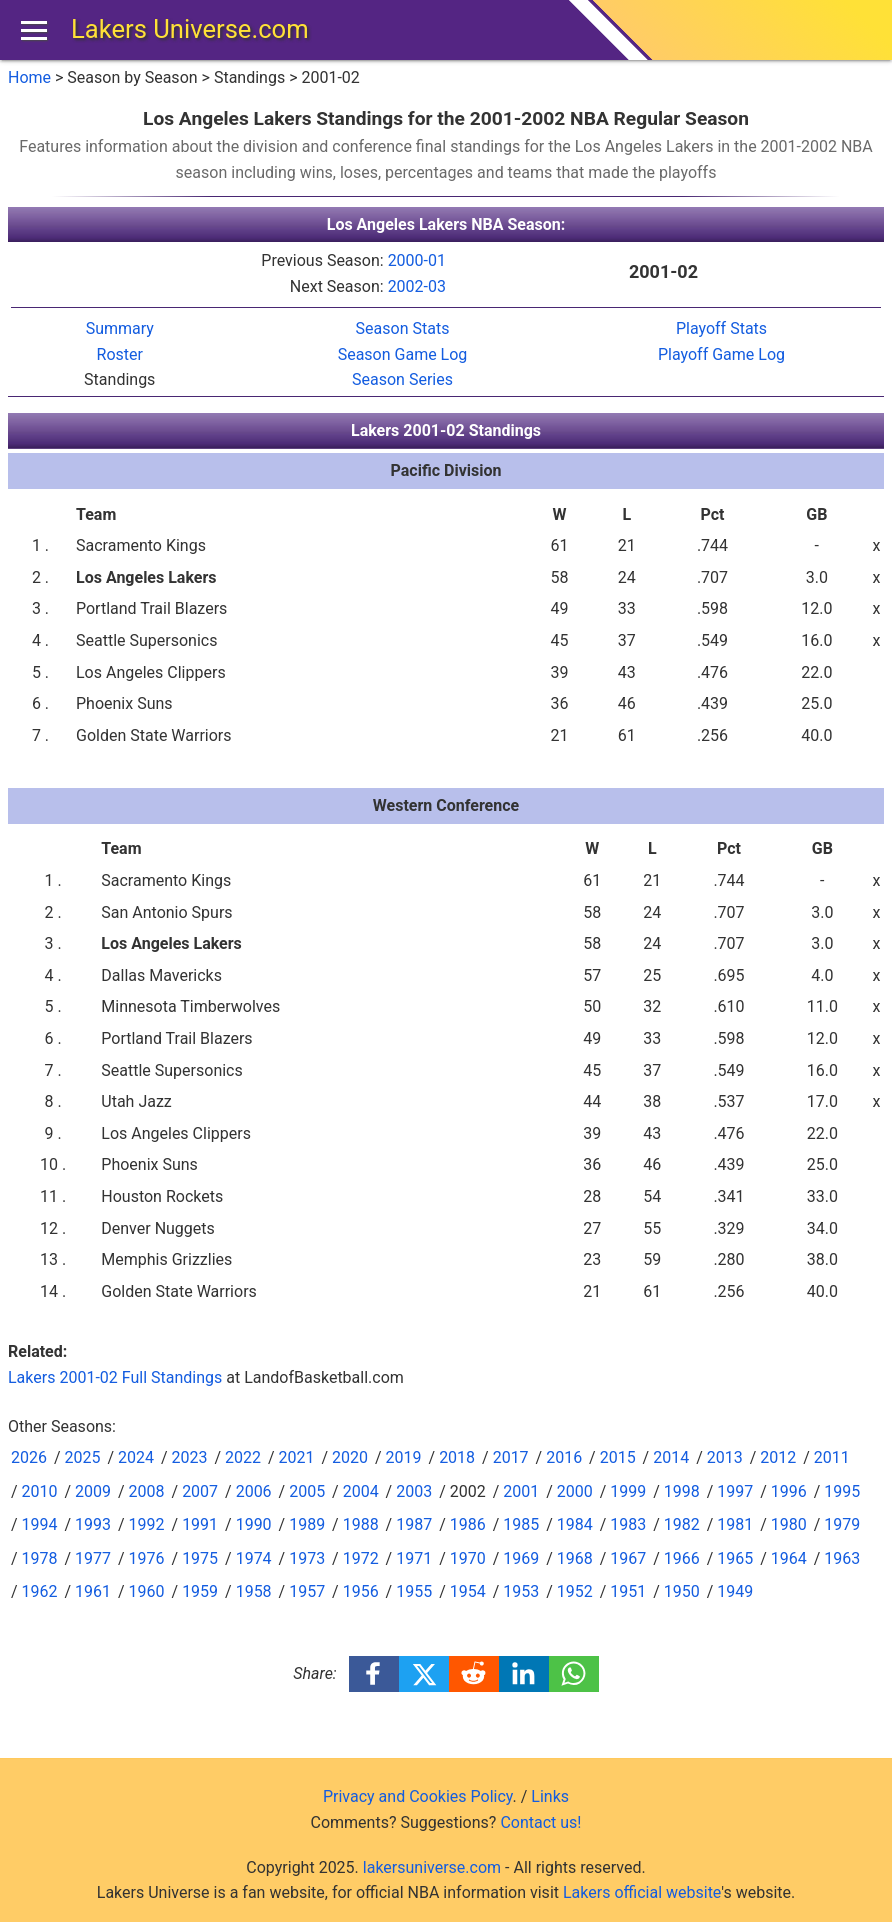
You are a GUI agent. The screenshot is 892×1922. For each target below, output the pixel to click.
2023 (190, 1457)
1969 (521, 1558)
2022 (243, 1457)
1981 (735, 1524)
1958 (254, 1591)
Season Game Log (403, 354)
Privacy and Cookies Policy (418, 1796)
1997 (735, 1491)
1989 (307, 1524)
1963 (842, 1558)
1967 (628, 1558)
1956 (361, 1591)
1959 (200, 1591)
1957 (307, 1591)
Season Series (402, 379)
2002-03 (417, 286)
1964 (789, 1558)
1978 (40, 1558)
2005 (307, 1491)
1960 (147, 1591)
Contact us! (540, 1822)
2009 (93, 1491)
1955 (414, 1591)
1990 (254, 1524)
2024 (136, 1457)
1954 (468, 1591)
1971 (414, 1558)
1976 (147, 1558)
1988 (361, 1524)
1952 (575, 1591)
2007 (200, 1491)
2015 (618, 1457)
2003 (414, 1491)
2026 (29, 1457)
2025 (83, 1457)
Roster (120, 354)
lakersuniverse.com (432, 1867)
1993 (93, 1524)
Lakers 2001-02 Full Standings (115, 1377)
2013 (725, 1457)
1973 (307, 1558)
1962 (40, 1591)
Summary (120, 328)
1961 (93, 1591)
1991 (200, 1524)
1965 (735, 1558)
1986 (468, 1524)
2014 (671, 1457)
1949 (735, 1591)
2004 (361, 1491)
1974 (254, 1558)
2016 (564, 1457)
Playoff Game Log (721, 354)
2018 (457, 1457)
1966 (682, 1558)
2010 (40, 1491)
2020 (350, 1457)
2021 (297, 1457)
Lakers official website (642, 1892)
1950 (682, 1591)
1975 (200, 1558)
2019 (404, 1457)
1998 (682, 1491)
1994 (40, 1524)
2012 (778, 1457)
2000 (575, 1491)
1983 (628, 1524)
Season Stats (403, 328)
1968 (575, 1558)
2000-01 (417, 260)
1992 (147, 1524)
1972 (361, 1558)
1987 (414, 1524)
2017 (511, 1457)
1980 (789, 1524)
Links (550, 1796)
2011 (832, 1457)
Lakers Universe (190, 29)
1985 (521, 1524)
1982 (682, 1524)
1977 (93, 1558)
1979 (842, 1524)
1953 (521, 1591)
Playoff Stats (721, 328)
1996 (789, 1491)
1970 (468, 1558)
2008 (147, 1491)
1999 (628, 1491)
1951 (628, 1591)
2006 (254, 1491)
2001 (521, 1491)
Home (29, 77)
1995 (842, 1491)
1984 (575, 1524)
